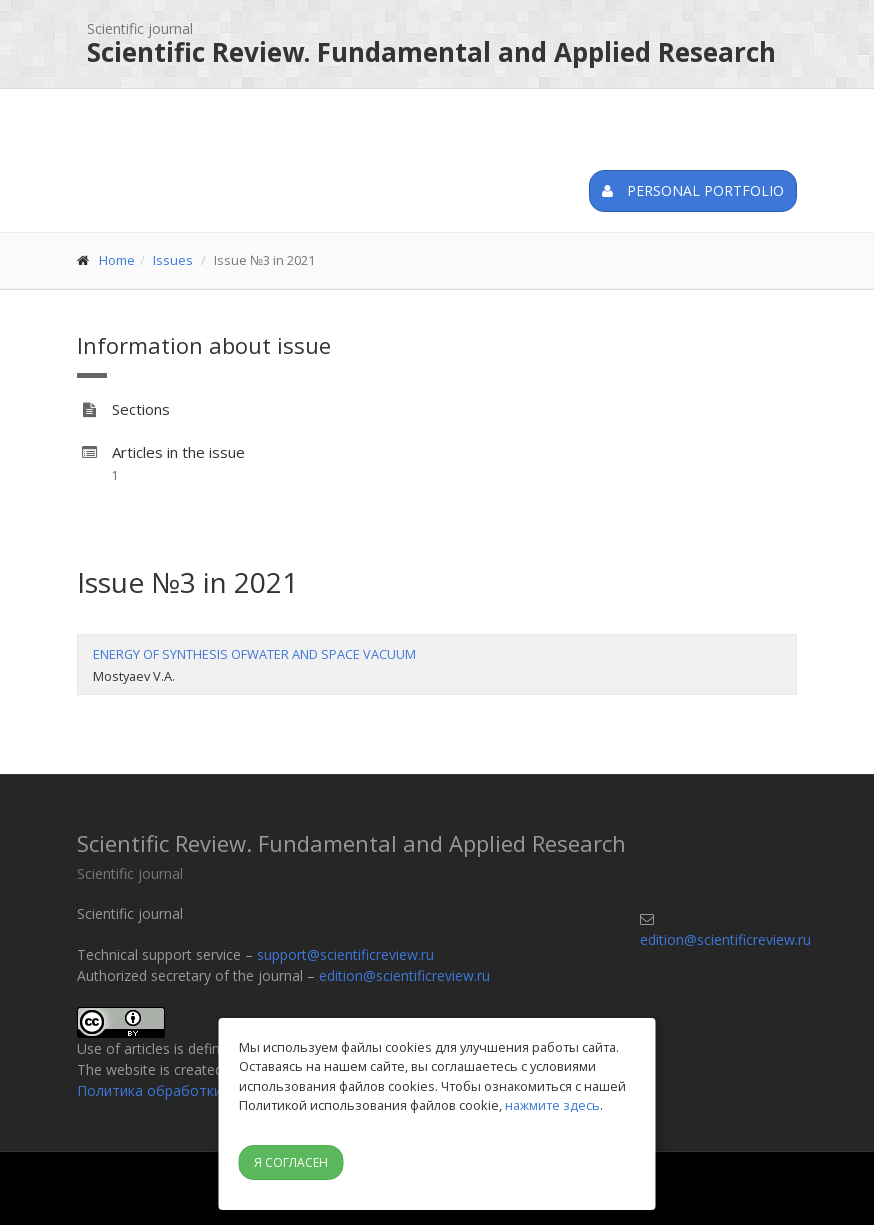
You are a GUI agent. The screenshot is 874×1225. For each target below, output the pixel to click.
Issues (173, 260)
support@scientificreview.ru (345, 954)
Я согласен (291, 1162)
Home (117, 260)
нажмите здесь (552, 1105)
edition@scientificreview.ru (404, 975)
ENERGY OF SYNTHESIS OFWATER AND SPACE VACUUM (254, 654)
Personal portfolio (693, 190)
